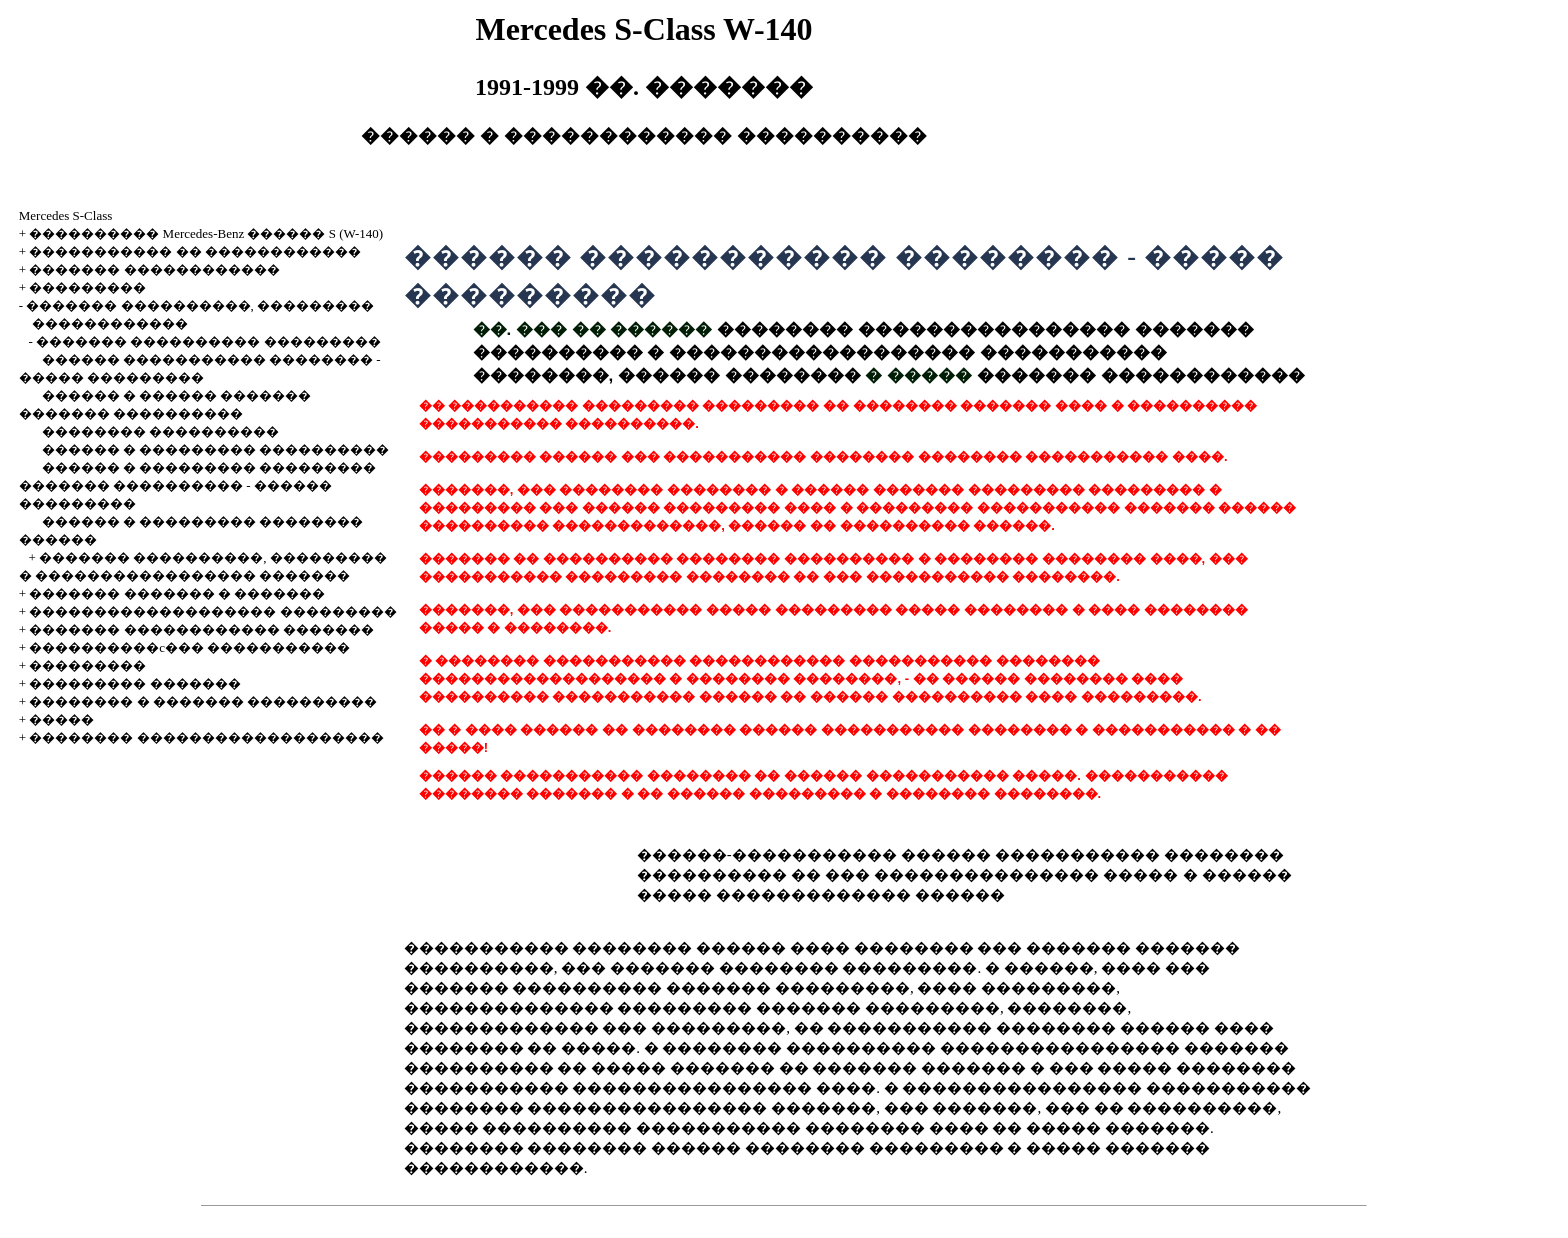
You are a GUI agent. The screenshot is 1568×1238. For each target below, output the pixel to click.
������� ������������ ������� (201, 629)
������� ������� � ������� (177, 593)
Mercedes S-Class (66, 215)
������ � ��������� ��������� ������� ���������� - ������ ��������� (198, 485)
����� (61, 719)
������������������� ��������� (212, 611)
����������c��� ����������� (189, 647)
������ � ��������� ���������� (216, 449)
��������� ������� (134, 683)
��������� (87, 287)
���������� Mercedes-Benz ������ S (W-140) (206, 233)
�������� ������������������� (206, 737)
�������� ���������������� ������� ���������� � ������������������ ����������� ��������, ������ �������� (863, 352)
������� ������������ (154, 269)
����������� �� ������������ (195, 251)
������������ (110, 323)
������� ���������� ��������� (208, 341)
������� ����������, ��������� (200, 305)
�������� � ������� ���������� (203, 701)
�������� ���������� (160, 431)
